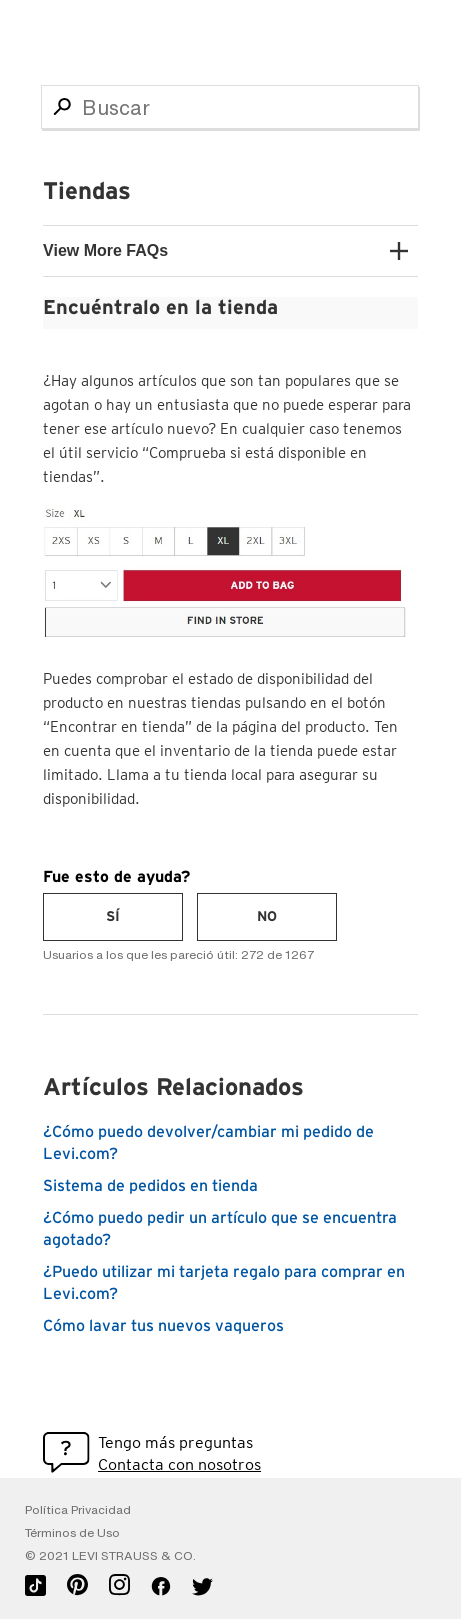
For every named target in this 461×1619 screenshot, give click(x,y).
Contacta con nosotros (179, 1464)
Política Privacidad (78, 1510)
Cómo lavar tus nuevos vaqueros (163, 1326)
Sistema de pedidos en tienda (150, 1186)
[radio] (113, 917)
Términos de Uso (72, 1533)
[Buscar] (230, 107)
